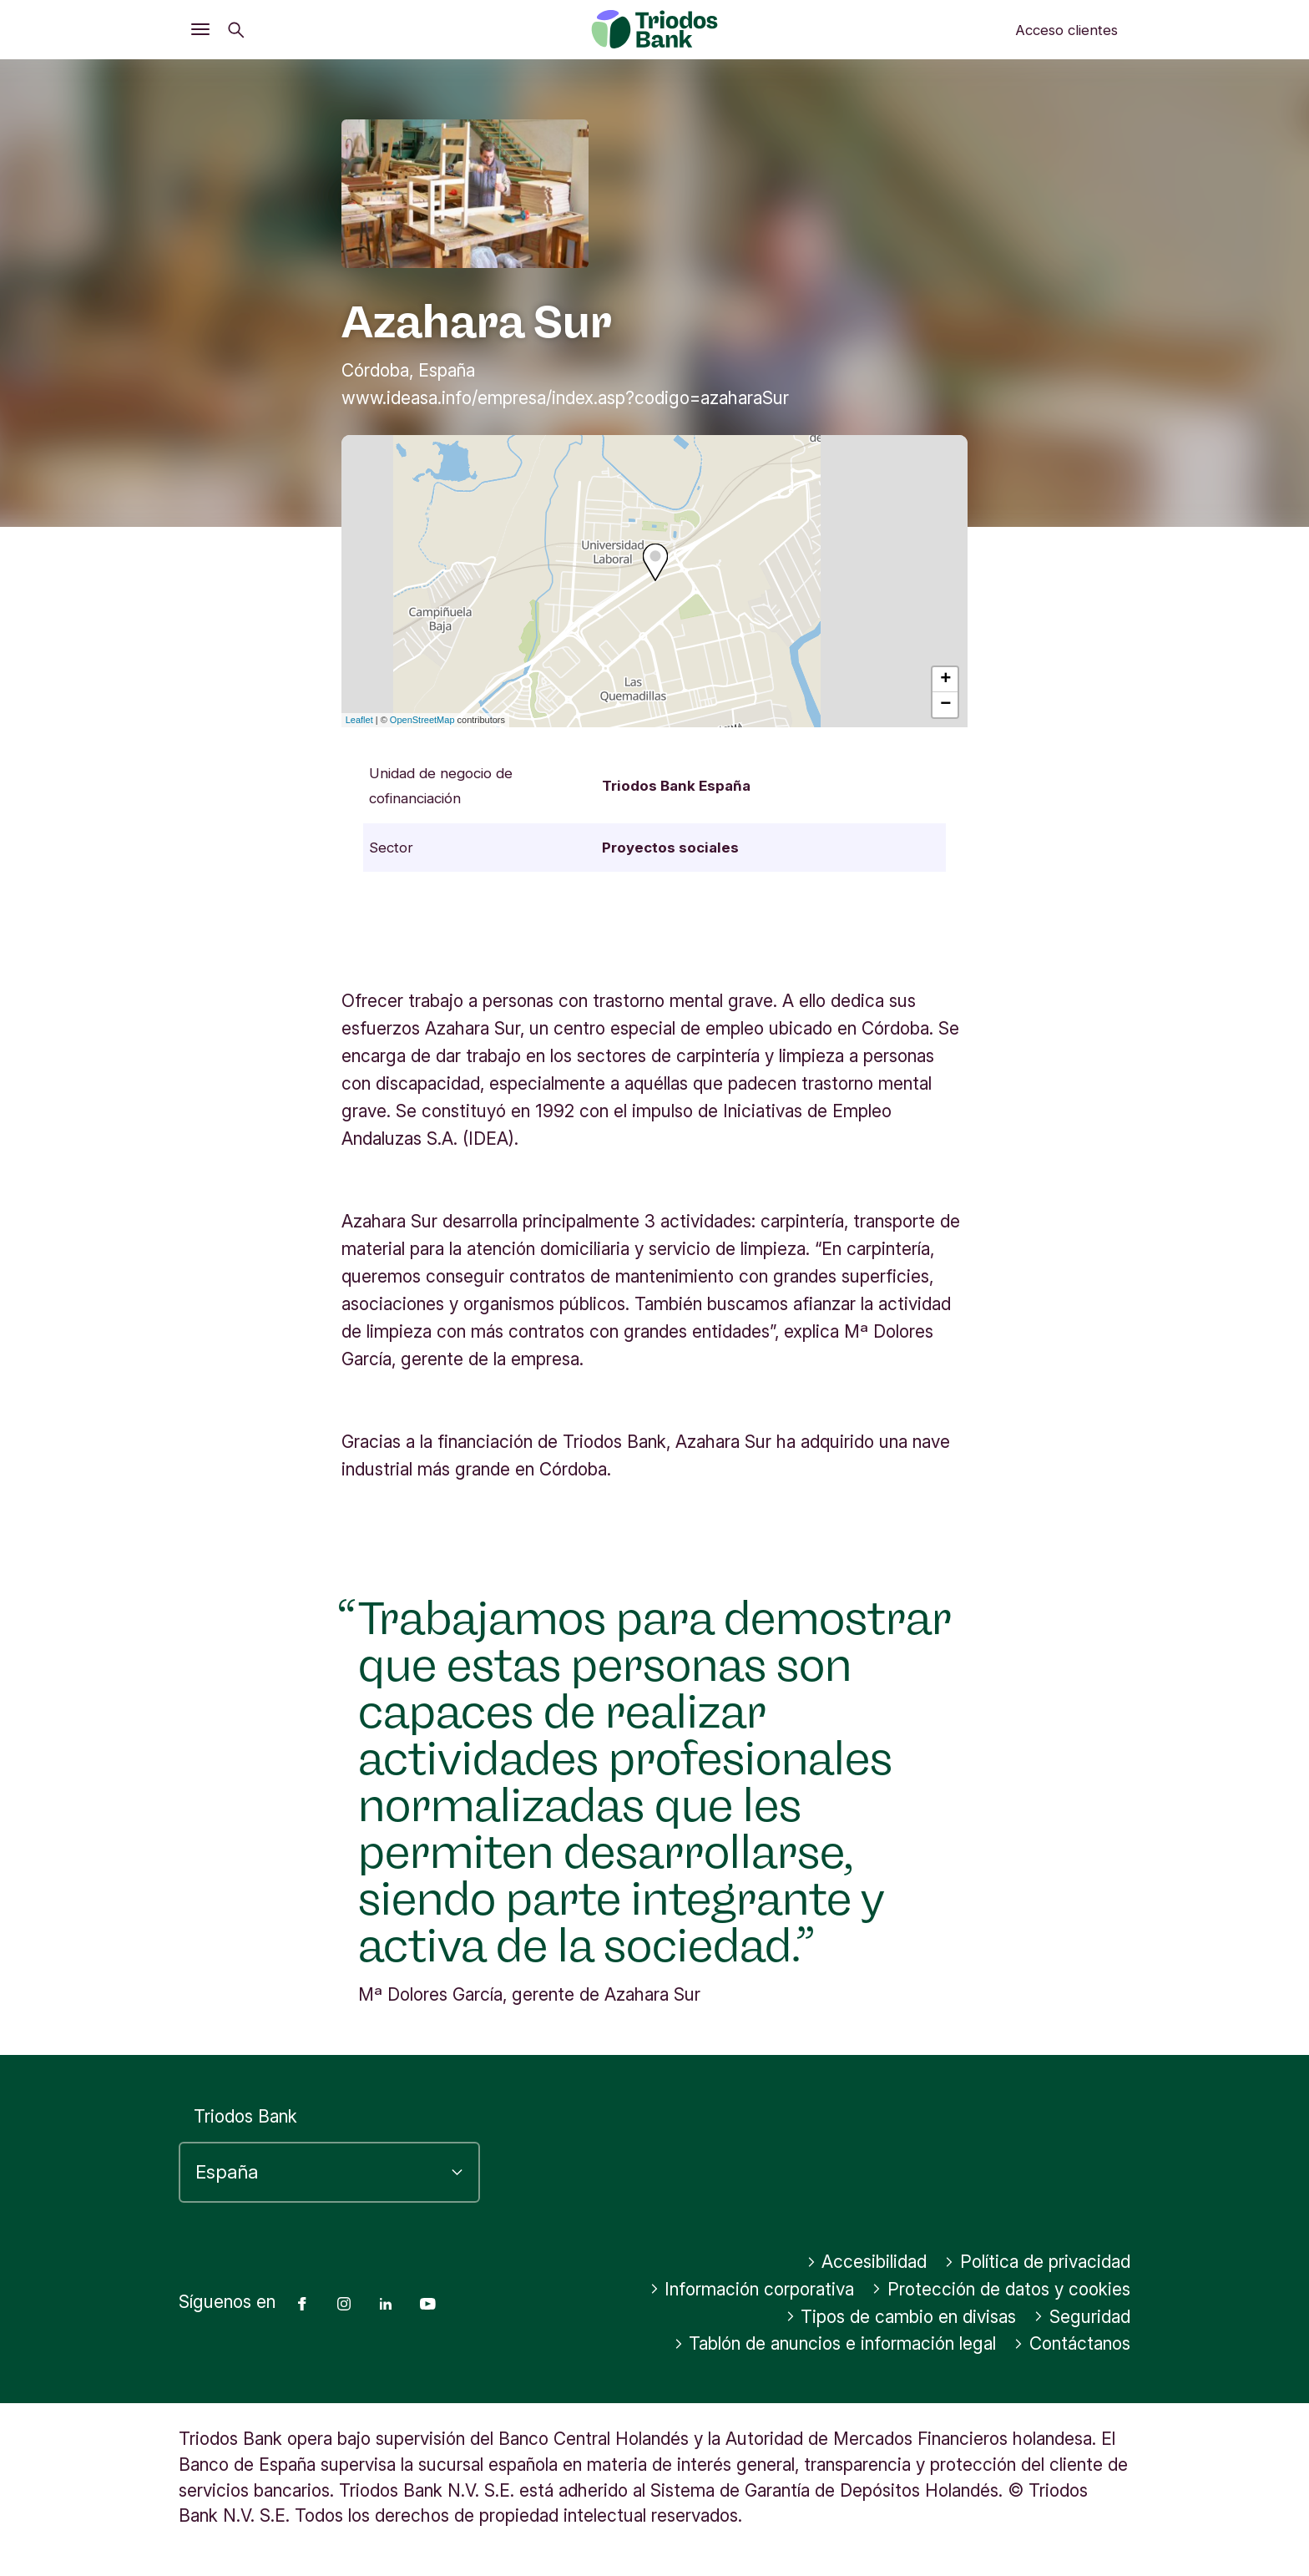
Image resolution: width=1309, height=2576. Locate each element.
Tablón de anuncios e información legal (835, 2343)
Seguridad (1082, 2316)
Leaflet (359, 720)
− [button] (945, 704)
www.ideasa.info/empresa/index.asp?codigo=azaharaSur (565, 397)
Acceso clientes (1066, 30)
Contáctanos (1071, 2343)
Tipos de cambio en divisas (901, 2316)
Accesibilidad (866, 2261)
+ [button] (945, 679)
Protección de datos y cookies (1001, 2289)
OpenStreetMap (422, 720)
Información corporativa (752, 2289)
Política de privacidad (1037, 2261)
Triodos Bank (245, 2116)
